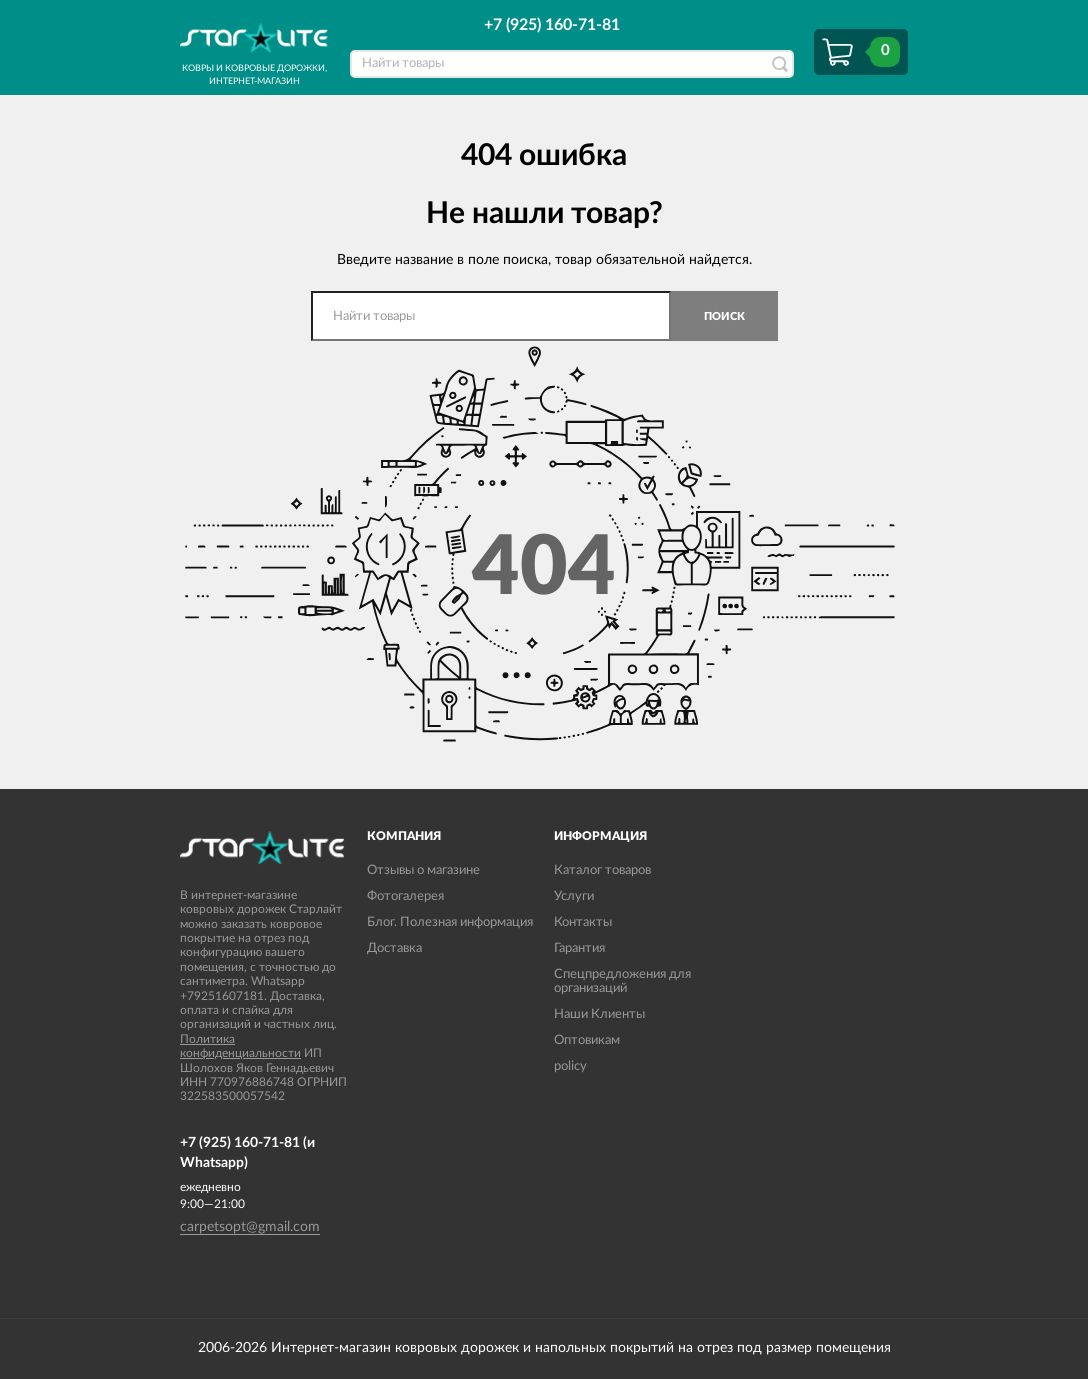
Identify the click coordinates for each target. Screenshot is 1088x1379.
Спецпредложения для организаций (622, 981)
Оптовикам (587, 1040)
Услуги (574, 896)
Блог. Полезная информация (450, 922)
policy (570, 1066)
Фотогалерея (405, 896)
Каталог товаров (602, 870)
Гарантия (579, 948)
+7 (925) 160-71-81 (552, 25)
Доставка (394, 948)
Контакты (583, 922)
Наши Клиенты (599, 1014)
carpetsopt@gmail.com (250, 1227)
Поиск (724, 316)
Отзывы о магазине (423, 870)
